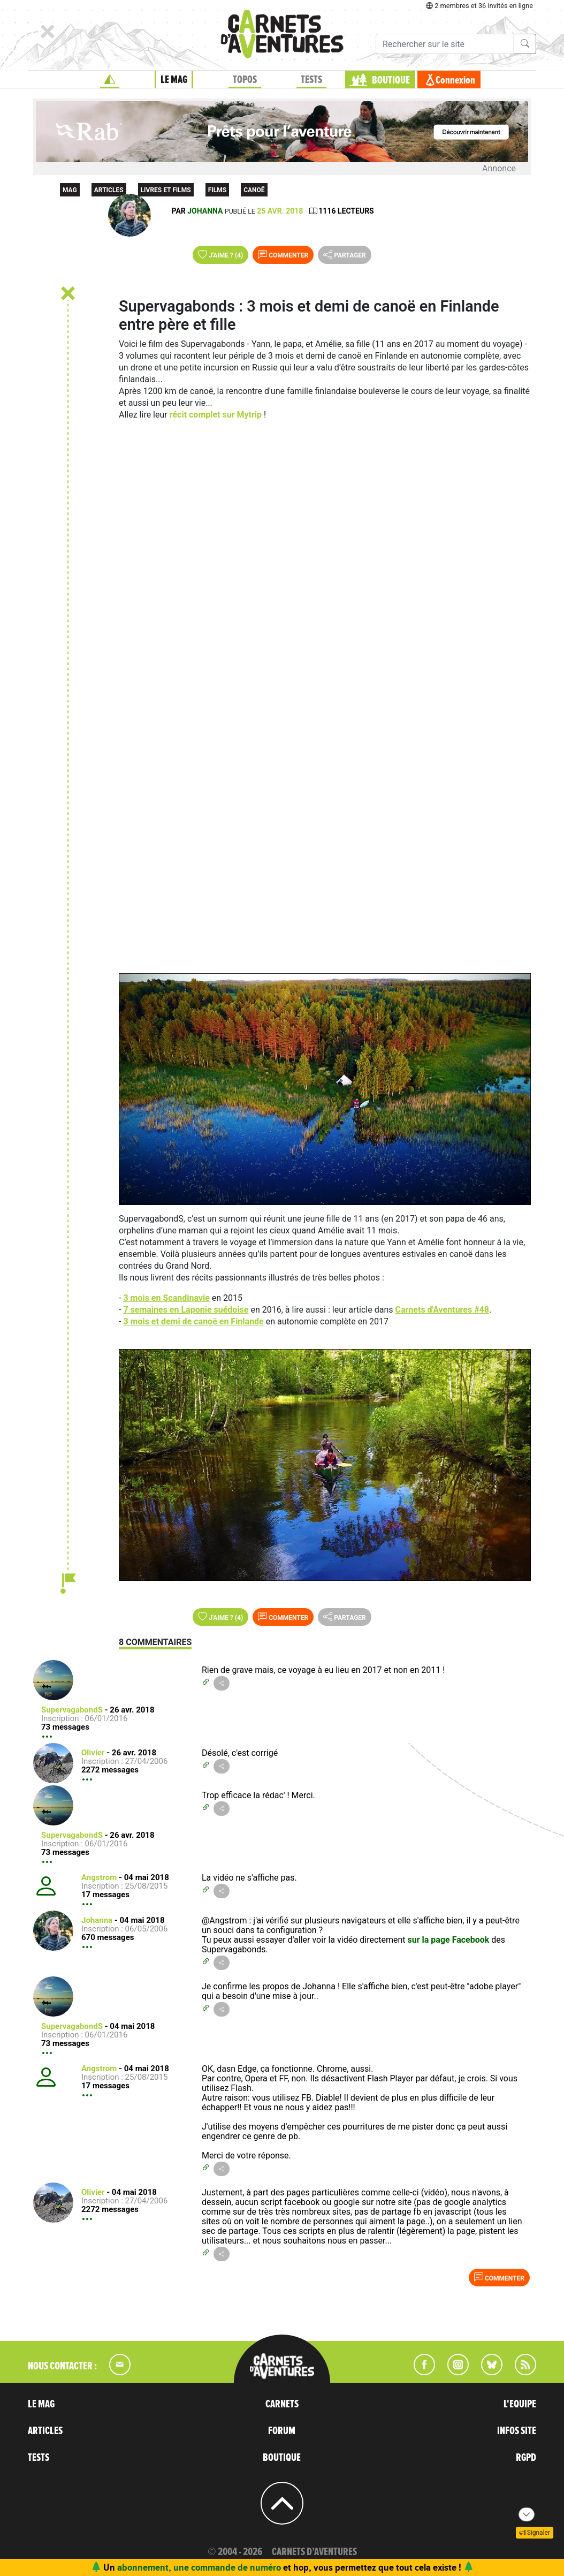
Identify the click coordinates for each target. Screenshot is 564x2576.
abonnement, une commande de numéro (199, 2567)
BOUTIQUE (391, 80)
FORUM (281, 2431)
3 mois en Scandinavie (166, 1298)
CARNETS (282, 2404)
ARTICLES (45, 2431)
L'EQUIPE (520, 2404)
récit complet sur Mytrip (216, 415)
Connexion (455, 80)
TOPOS (245, 79)
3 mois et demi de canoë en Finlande (193, 1321)
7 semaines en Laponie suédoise (185, 1310)
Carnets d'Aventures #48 (442, 1310)
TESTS (311, 79)
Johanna (205, 211)
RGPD (526, 2457)
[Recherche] (445, 44)
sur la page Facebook (450, 1940)
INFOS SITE (516, 2431)
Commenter (283, 254)
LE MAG (174, 79)
